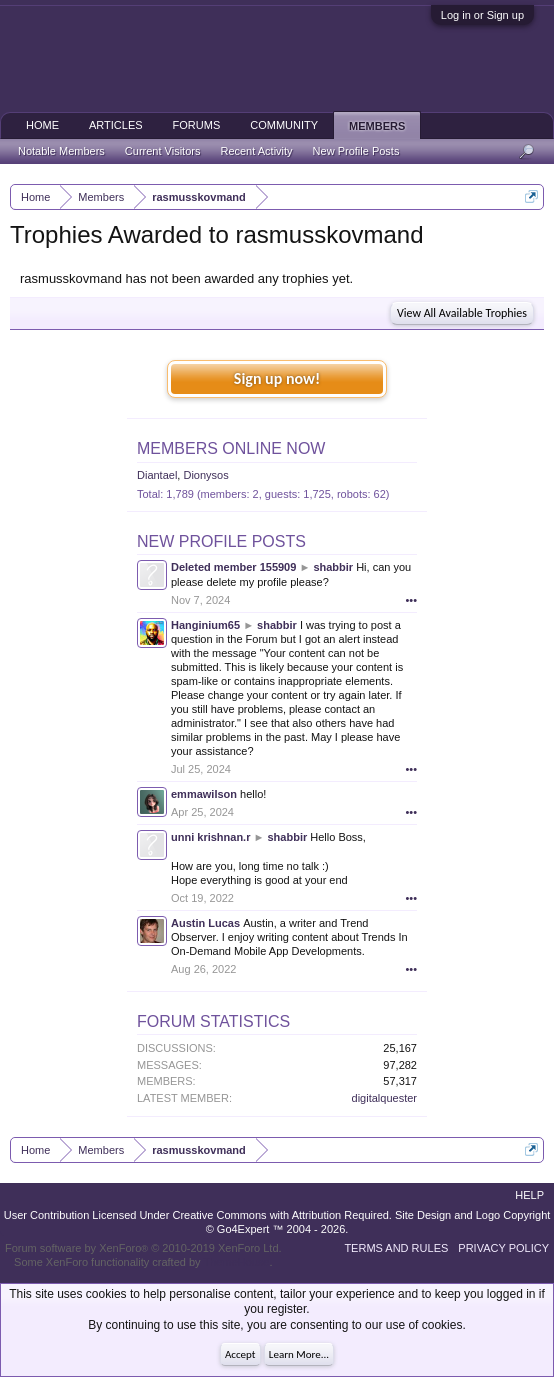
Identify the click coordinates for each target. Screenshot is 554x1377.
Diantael (157, 475)
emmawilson (204, 794)
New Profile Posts (221, 541)
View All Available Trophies (462, 313)
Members (377, 126)
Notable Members (61, 151)
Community (284, 125)
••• (411, 600)
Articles (116, 125)
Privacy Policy (503, 1248)
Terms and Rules (396, 1248)
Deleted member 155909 (233, 567)
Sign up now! (277, 378)
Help (529, 1195)
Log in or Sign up (482, 15)
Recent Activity (256, 151)
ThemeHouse (236, 1262)
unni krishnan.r (210, 837)
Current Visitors (163, 151)
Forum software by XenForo (143, 1248)
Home (42, 125)
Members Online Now (231, 448)
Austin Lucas (205, 923)
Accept (240, 1354)
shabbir (333, 567)
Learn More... (299, 1354)
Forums (197, 125)
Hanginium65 (205, 625)
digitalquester (384, 1098)
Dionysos (205, 475)
